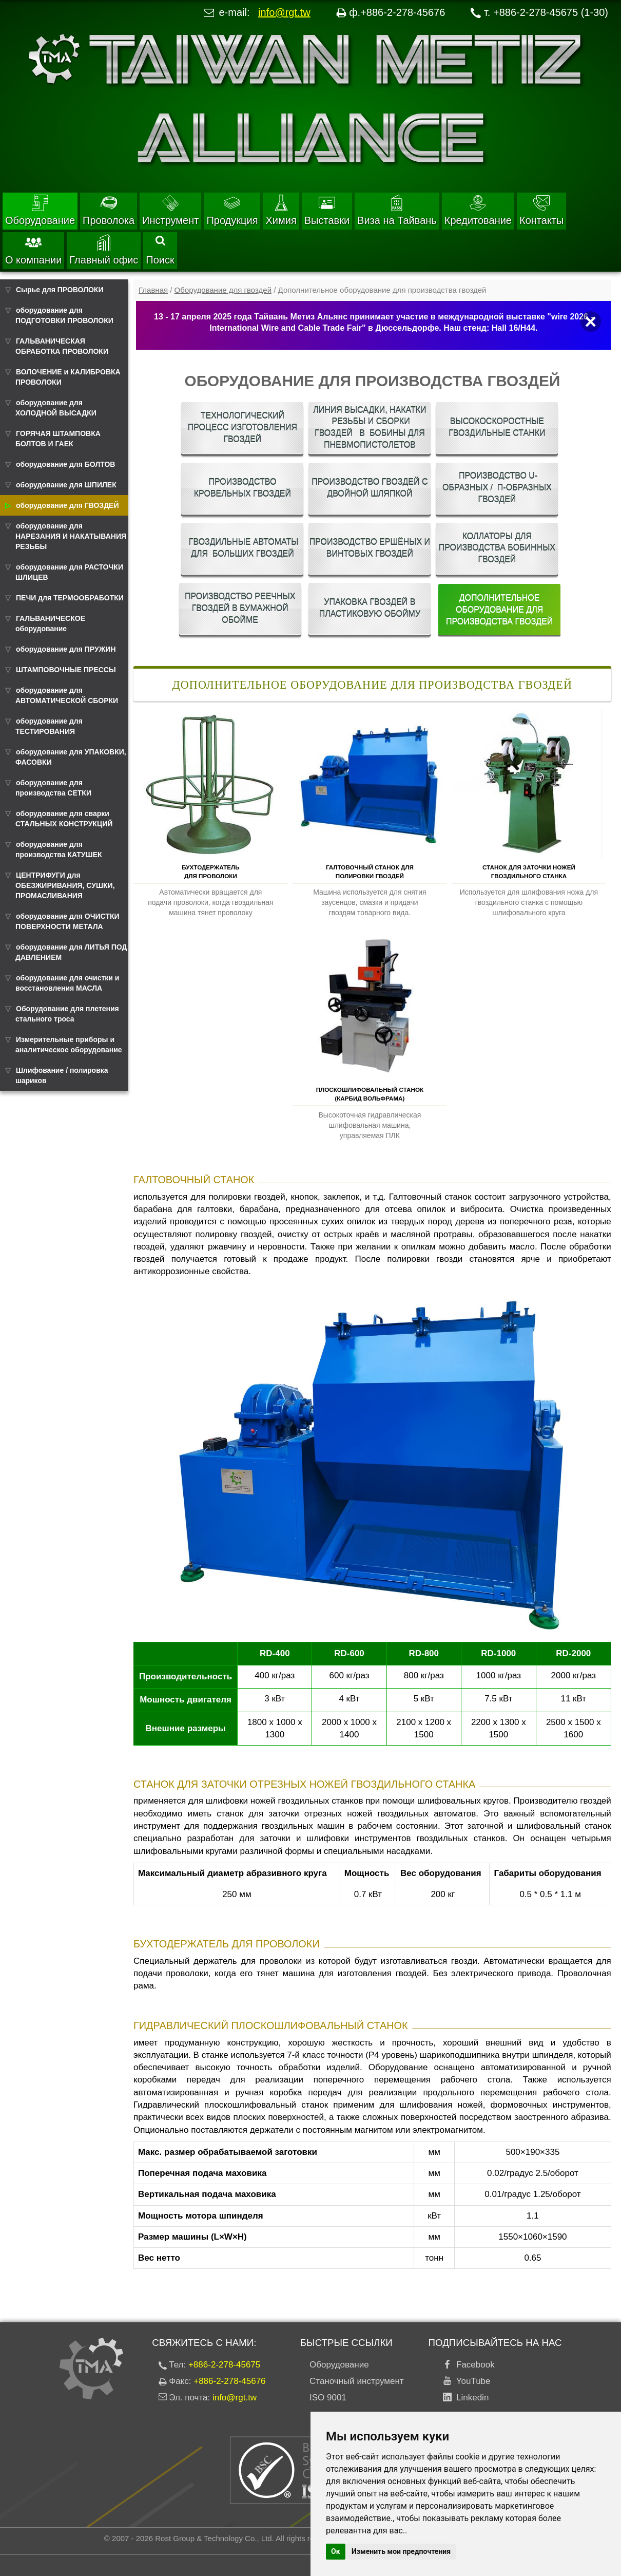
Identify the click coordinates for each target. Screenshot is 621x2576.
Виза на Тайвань (397, 210)
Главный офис (103, 250)
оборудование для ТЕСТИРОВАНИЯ (49, 726)
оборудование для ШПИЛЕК (66, 485)
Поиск (160, 251)
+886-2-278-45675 (224, 2365)
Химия (280, 210)
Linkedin (470, 2397)
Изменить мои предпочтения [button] (401, 2551)
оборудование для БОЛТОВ (65, 464)
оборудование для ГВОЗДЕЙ (67, 505)
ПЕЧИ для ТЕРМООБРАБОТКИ (70, 598)
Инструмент (170, 210)
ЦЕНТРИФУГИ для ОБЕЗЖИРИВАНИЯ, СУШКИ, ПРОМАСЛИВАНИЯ (65, 885)
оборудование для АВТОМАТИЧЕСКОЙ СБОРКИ (66, 695)
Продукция (232, 210)
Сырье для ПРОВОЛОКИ (59, 290)
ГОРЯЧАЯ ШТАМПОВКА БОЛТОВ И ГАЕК (58, 438)
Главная (153, 290)
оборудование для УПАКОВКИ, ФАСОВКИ (70, 757)
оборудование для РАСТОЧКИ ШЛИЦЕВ (69, 572)
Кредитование (478, 210)
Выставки (327, 210)
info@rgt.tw (284, 12)
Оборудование (40, 210)
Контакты (541, 210)
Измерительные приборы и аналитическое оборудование (68, 1044)
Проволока (108, 210)
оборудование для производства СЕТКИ (53, 788)
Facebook (473, 2365)
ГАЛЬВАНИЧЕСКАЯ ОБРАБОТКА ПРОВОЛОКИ (61, 346)
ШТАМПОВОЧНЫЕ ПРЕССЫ (66, 670)
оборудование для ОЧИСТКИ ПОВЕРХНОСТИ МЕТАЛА (67, 921)
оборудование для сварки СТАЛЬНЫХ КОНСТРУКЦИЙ (63, 818)
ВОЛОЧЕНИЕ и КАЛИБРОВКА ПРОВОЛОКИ (68, 377)
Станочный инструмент (356, 2381)
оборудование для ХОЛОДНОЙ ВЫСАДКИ (55, 408)
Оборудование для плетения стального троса (67, 1014)
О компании (33, 250)
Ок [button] (335, 2551)
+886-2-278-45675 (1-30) (550, 12)
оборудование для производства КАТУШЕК (58, 849)
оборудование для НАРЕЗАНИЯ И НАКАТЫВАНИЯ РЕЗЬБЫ (70, 536)
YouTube (471, 2381)
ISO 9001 (327, 2397)
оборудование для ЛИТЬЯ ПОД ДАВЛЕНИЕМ (71, 952)
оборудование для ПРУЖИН (66, 649)
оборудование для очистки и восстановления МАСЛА (67, 983)
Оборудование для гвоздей (222, 290)
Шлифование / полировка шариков (61, 1075)
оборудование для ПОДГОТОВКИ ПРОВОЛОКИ (64, 315)
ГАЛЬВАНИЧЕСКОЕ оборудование (50, 623)
